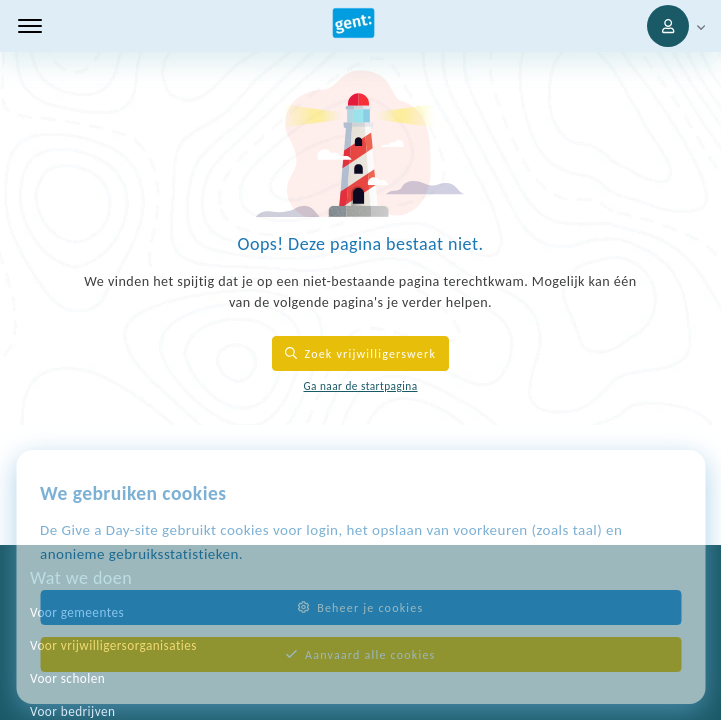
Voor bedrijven (72, 711)
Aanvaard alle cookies (361, 654)
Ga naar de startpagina (360, 386)
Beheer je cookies (361, 607)
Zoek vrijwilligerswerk (360, 353)
